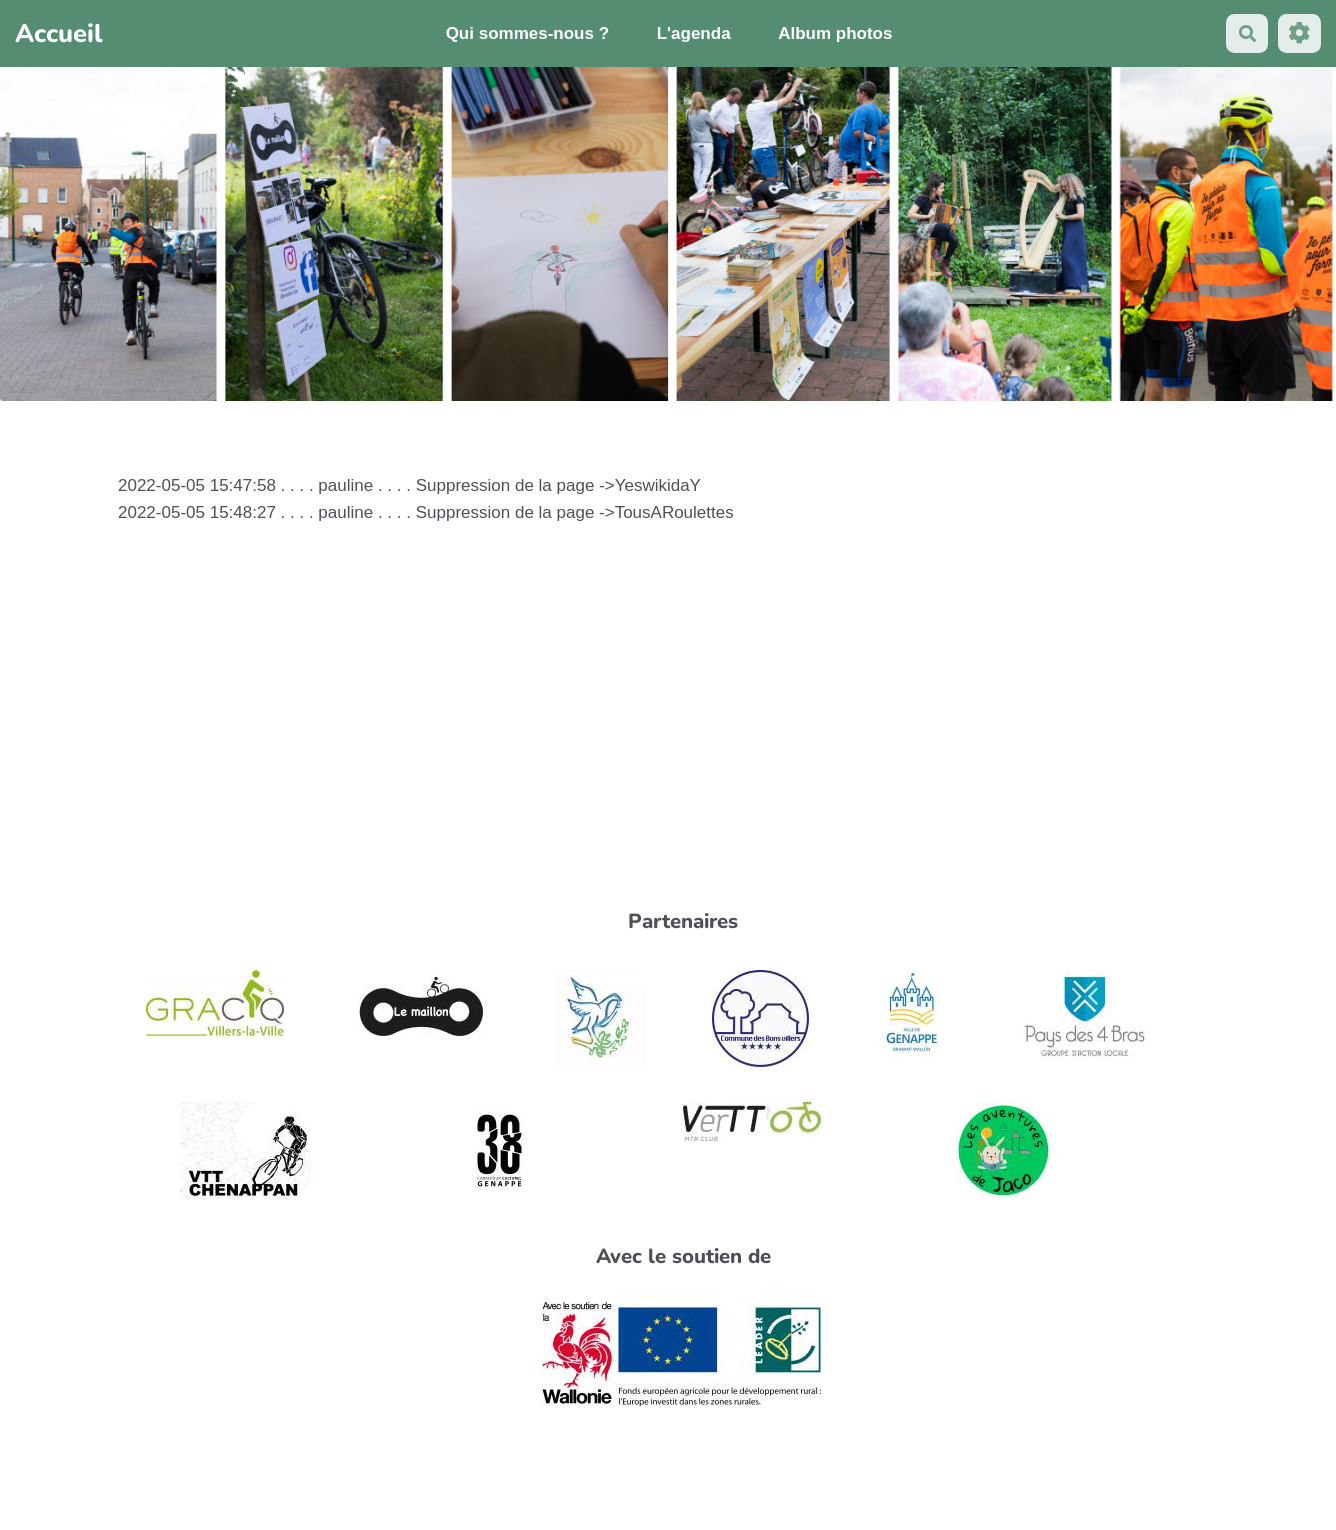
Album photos (835, 33)
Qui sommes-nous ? (527, 33)
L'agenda (694, 33)
